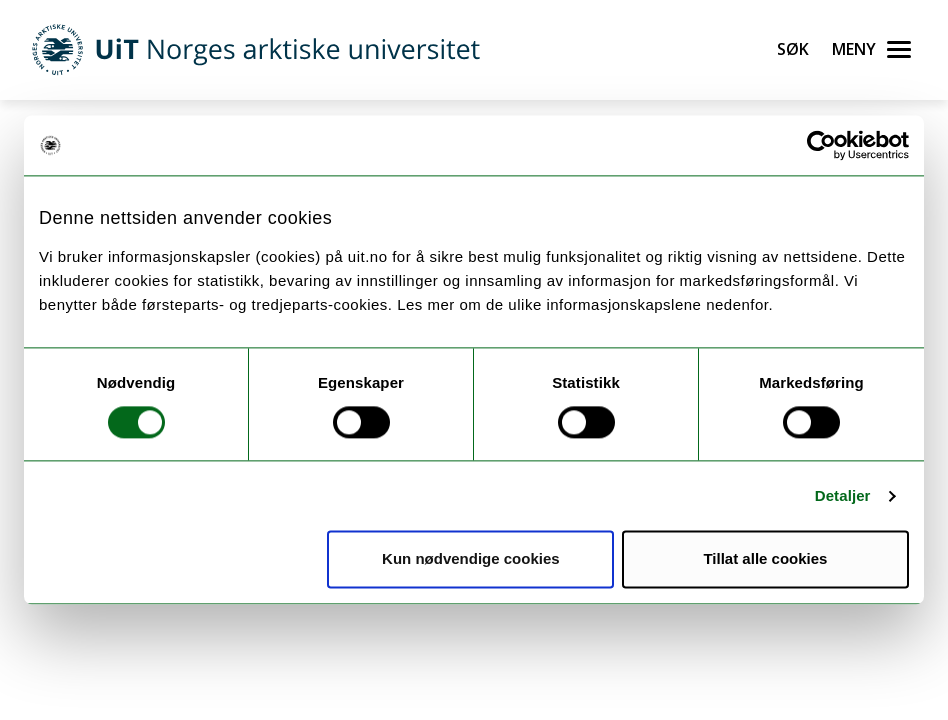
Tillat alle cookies (765, 559)
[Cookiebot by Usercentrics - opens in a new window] (821, 145)
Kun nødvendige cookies (471, 559)
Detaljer (843, 495)
